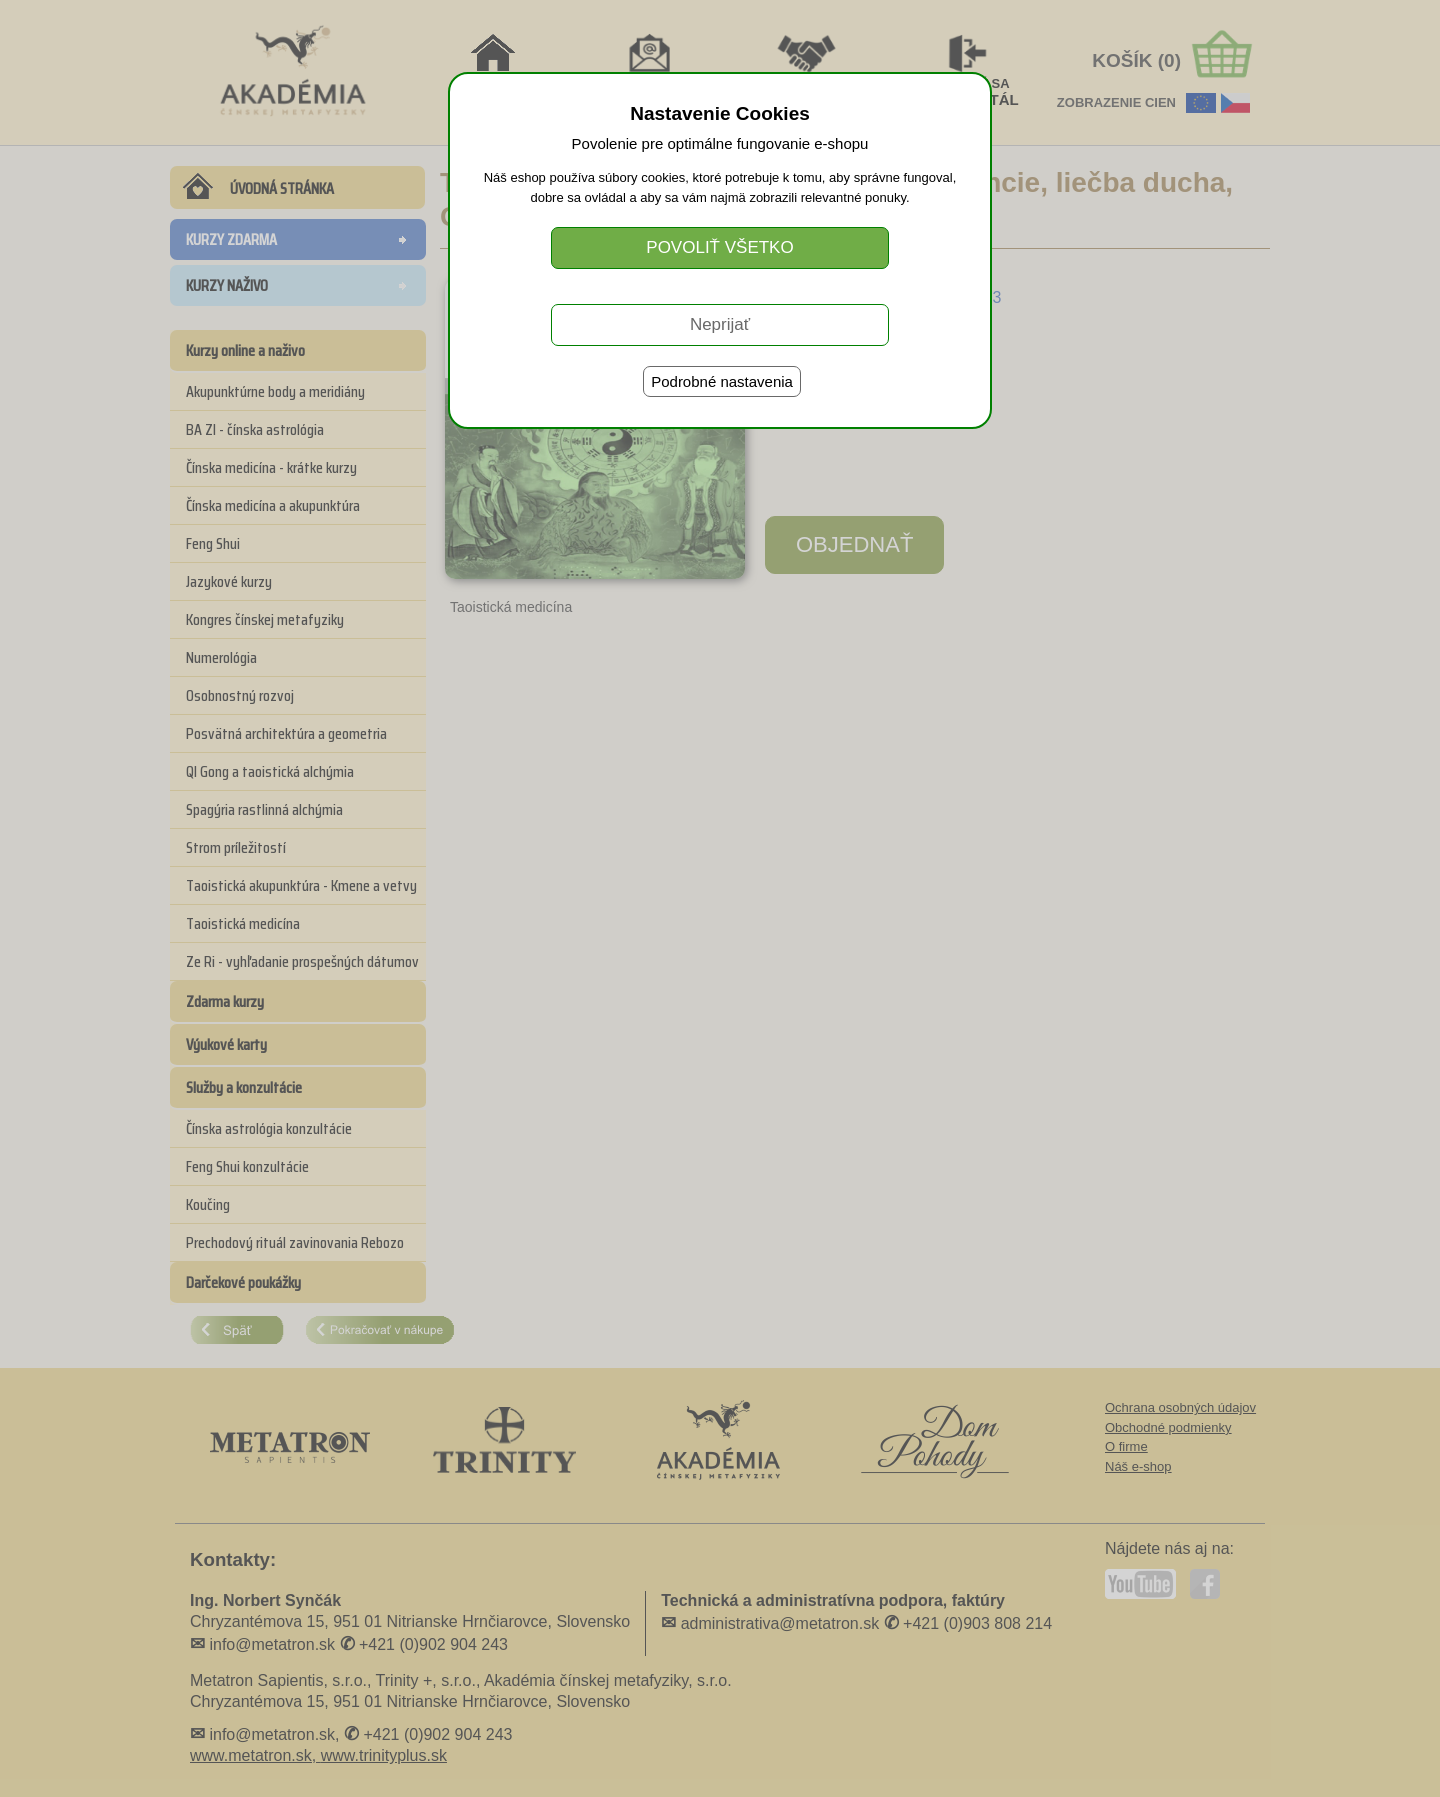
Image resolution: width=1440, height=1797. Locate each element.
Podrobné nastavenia (722, 381)
